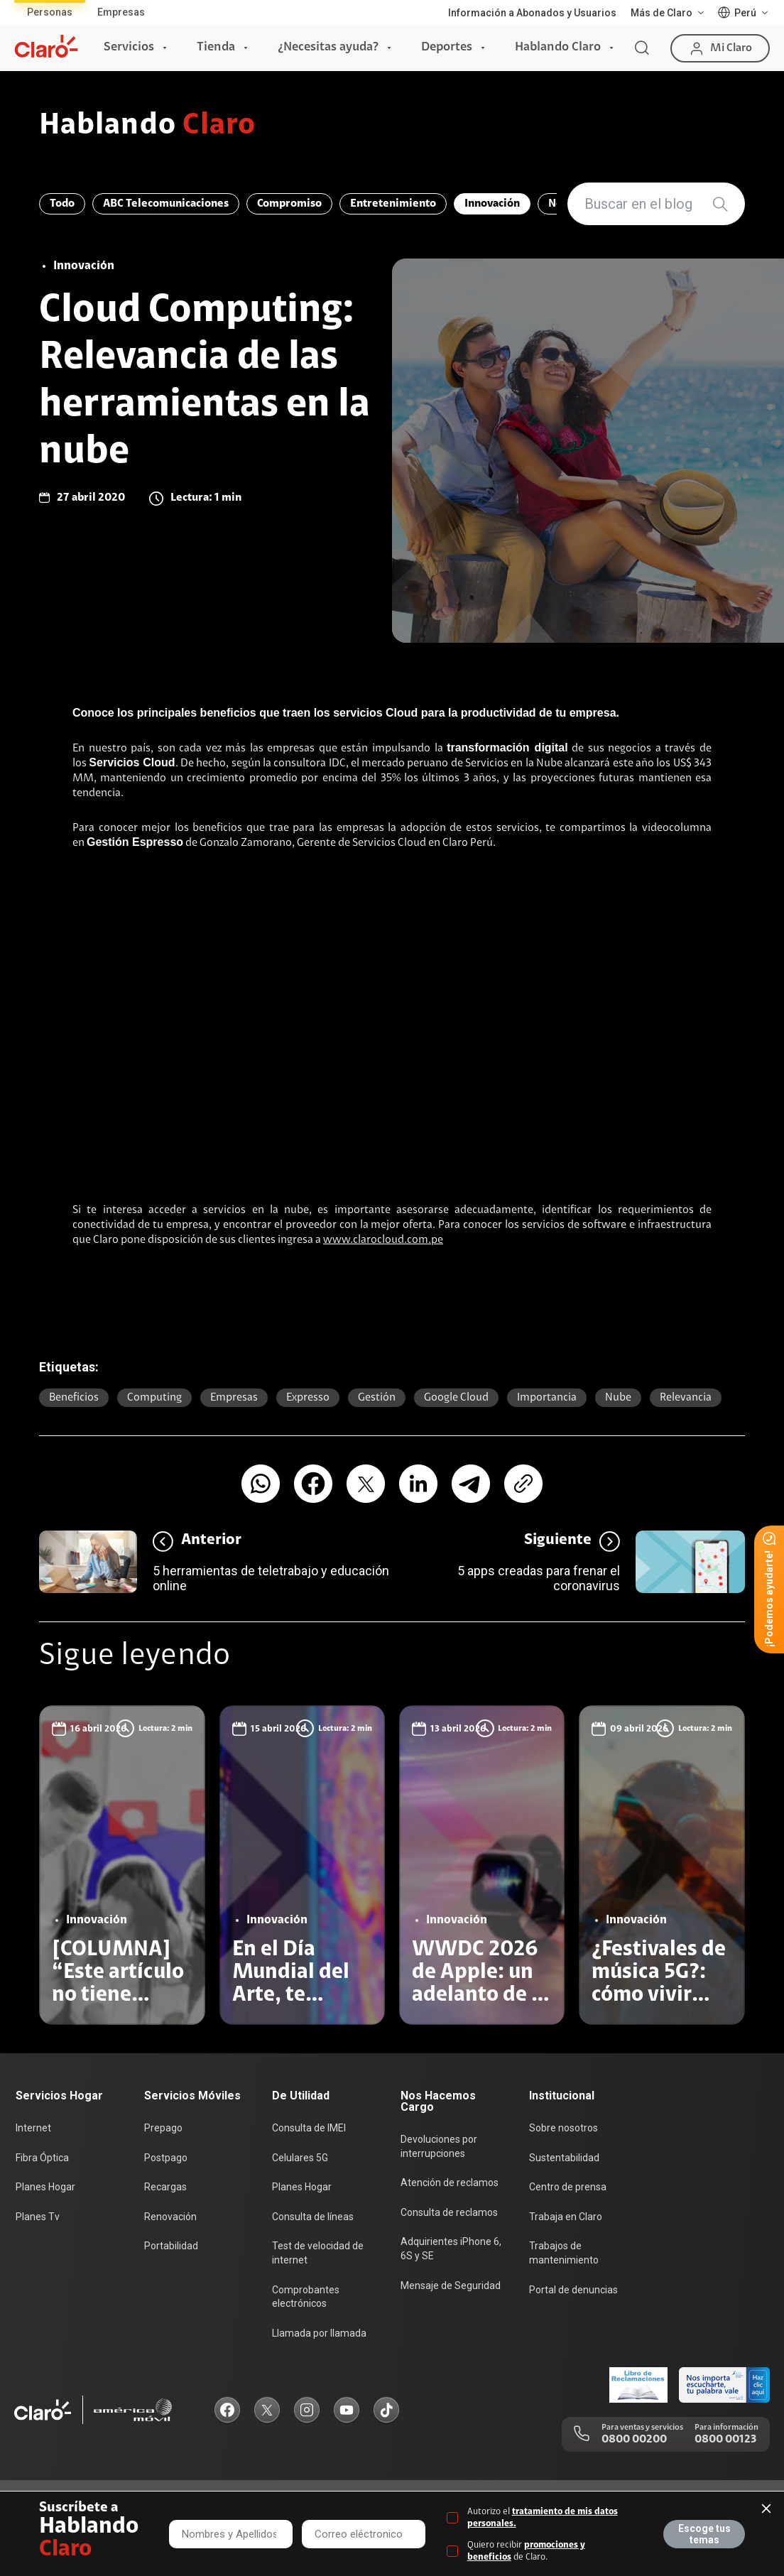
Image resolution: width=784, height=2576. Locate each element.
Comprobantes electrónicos (305, 2297)
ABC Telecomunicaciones (166, 204)
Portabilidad (171, 2245)
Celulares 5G (300, 2157)
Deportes (446, 47)
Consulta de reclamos (449, 2212)
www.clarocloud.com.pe (383, 1240)
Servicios (129, 47)
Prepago (163, 2128)
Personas (49, 12)
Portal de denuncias (573, 2289)
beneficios (74, 1397)
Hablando (147, 126)
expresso (308, 1397)
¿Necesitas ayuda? (328, 47)
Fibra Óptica (42, 2157)
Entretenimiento (393, 204)
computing (154, 1397)
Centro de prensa (567, 2186)
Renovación (170, 2216)
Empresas (121, 12)
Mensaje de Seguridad (451, 2285)
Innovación (492, 204)
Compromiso (289, 204)
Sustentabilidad (564, 2157)
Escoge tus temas (704, 2534)
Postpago (165, 2157)
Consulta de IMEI (309, 2128)
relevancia (686, 1397)
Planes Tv (38, 2216)
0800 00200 (634, 2439)
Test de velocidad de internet (318, 2253)
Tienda (216, 47)
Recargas (165, 2186)
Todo (62, 204)
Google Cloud (456, 1397)
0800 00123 (725, 2439)
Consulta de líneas (313, 2216)
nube (618, 1397)
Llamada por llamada (319, 2333)
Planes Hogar (45, 2186)
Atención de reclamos (450, 2182)
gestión (377, 1397)
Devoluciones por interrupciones (439, 2146)
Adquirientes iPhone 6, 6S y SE (451, 2248)
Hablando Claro (558, 47)
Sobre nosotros (563, 2128)
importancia (547, 1397)
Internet (33, 2128)
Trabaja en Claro (565, 2216)
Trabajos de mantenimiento (564, 2253)
